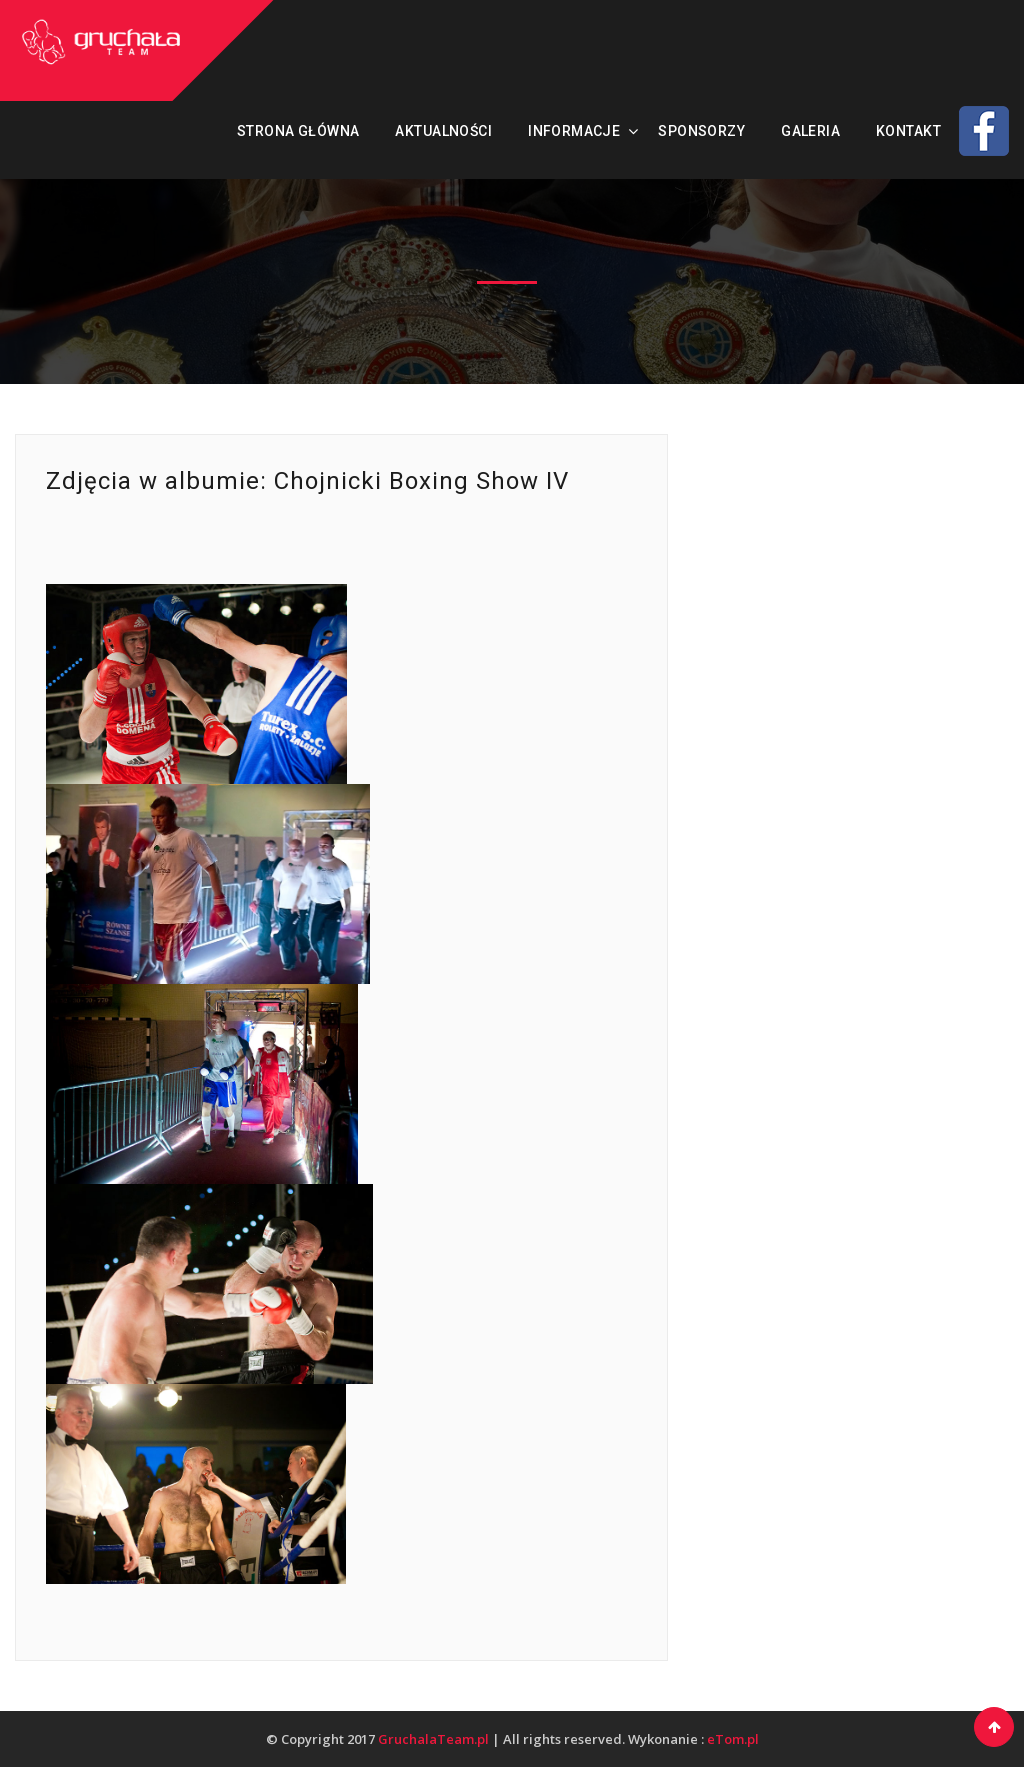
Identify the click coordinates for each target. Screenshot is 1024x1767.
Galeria (810, 131)
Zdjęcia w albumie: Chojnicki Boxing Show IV (307, 481)
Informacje (574, 131)
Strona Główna (298, 131)
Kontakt (908, 131)
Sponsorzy (701, 131)
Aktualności (443, 131)
